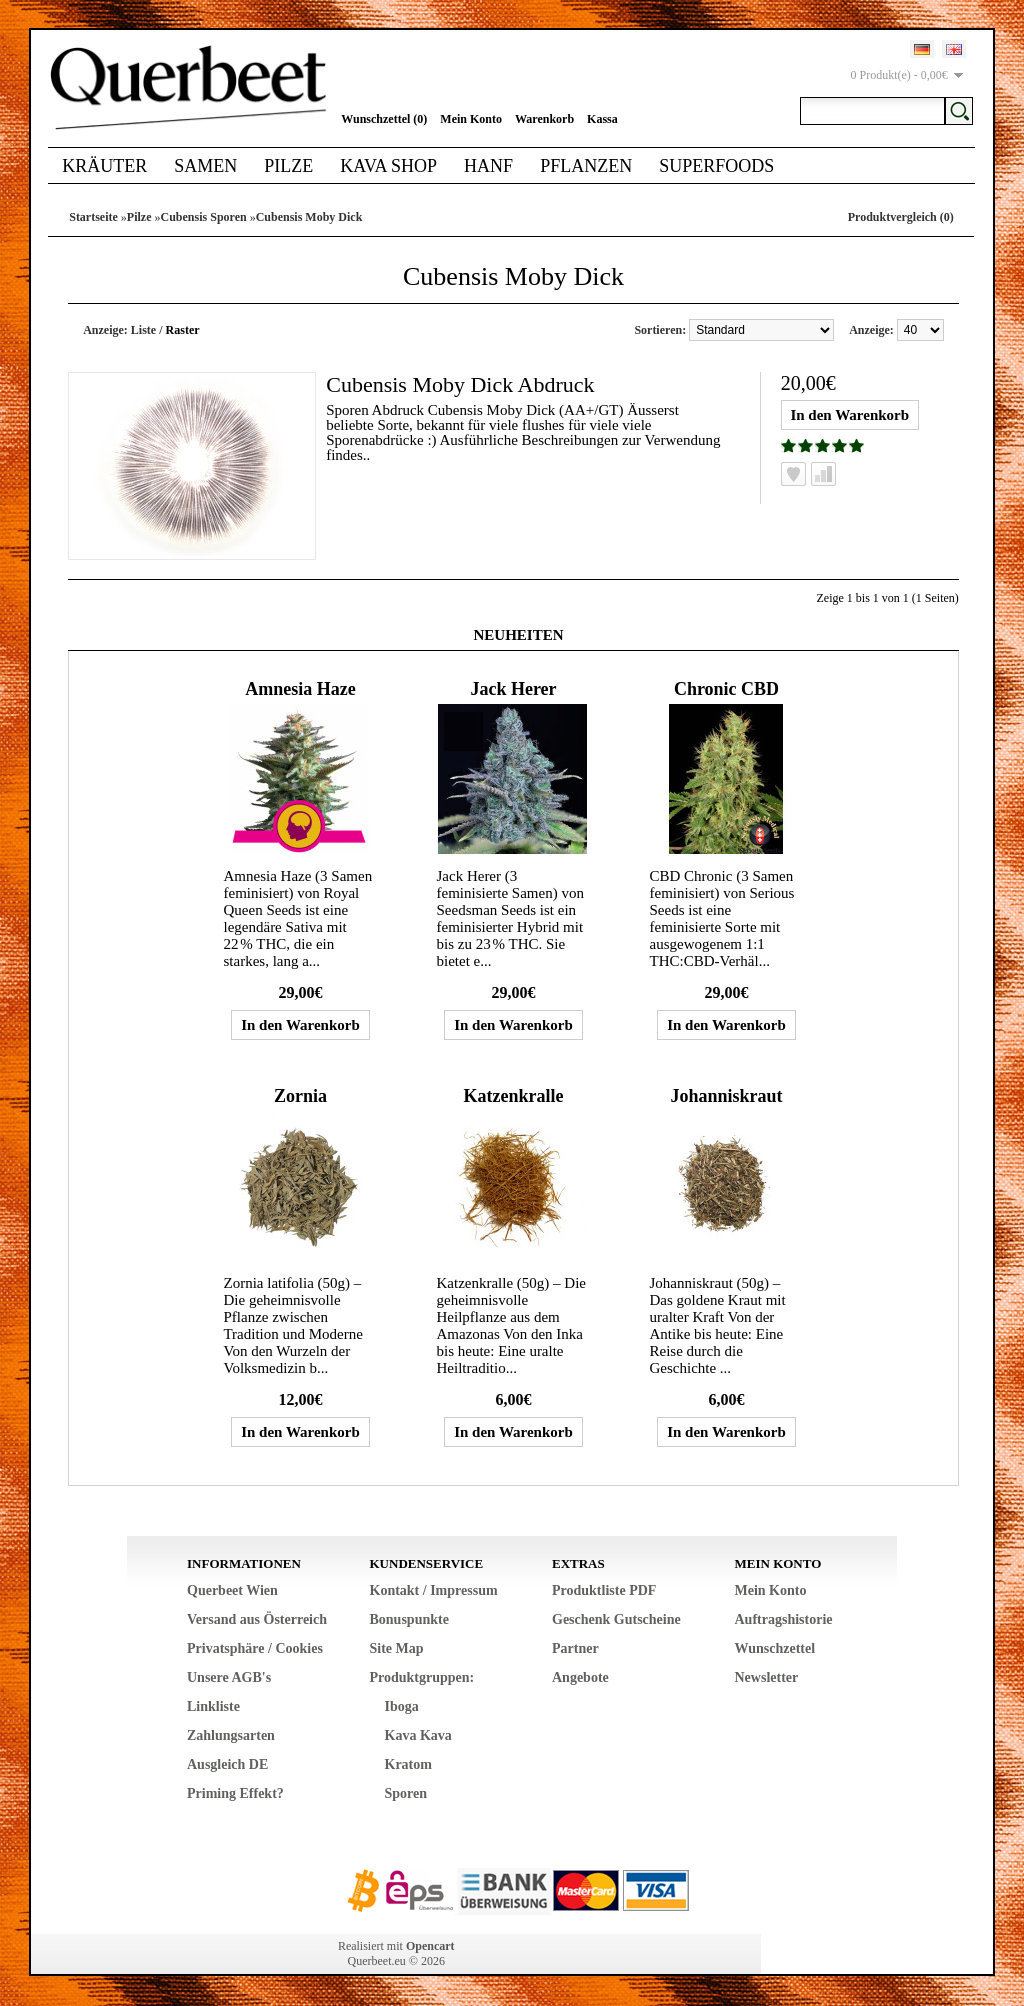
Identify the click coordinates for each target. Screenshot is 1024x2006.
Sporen (406, 1793)
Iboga (402, 1706)
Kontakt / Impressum (434, 1590)
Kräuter (104, 166)
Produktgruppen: (422, 1677)
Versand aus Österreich (257, 1619)
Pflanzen (586, 166)
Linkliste (213, 1706)
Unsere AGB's (229, 1677)
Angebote (580, 1677)
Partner (575, 1648)
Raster (183, 330)
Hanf (488, 166)
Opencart (430, 1946)
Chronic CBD (726, 689)
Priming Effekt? (235, 1793)
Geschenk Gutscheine (616, 1619)
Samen (205, 166)
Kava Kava (418, 1735)
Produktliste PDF (604, 1590)
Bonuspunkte (409, 1619)
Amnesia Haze (300, 689)
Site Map (397, 1648)
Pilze (288, 166)
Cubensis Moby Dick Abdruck (460, 384)
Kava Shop (388, 166)
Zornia (300, 1096)
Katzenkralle (513, 1096)
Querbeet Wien (232, 1590)
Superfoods (716, 166)
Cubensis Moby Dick (309, 217)
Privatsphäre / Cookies (255, 1648)
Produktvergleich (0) (901, 217)
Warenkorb (544, 119)
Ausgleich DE (227, 1764)
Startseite (93, 217)
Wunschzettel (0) (384, 119)
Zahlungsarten (231, 1735)
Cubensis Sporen (204, 217)
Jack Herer (513, 689)
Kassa (602, 119)
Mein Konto (471, 119)
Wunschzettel (775, 1648)
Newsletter (767, 1677)
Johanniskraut (726, 1096)
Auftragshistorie (784, 1619)
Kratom (408, 1764)
